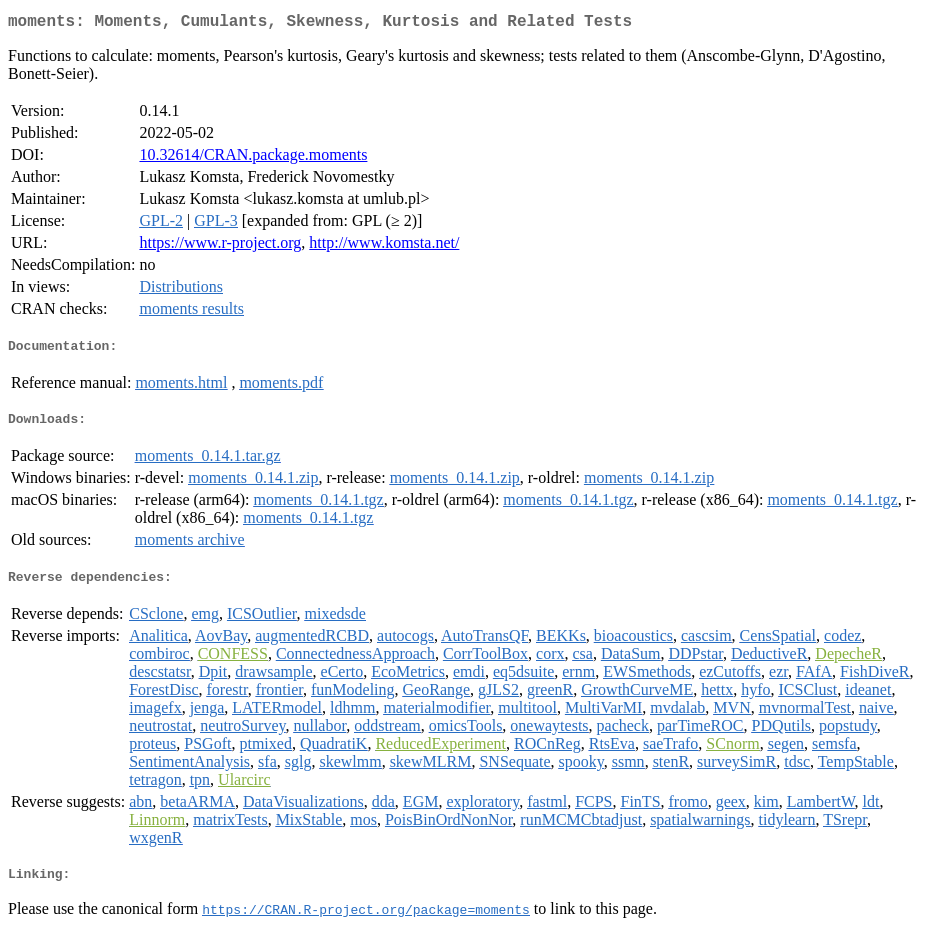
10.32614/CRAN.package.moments (253, 158)
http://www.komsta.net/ (384, 246)
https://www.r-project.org (220, 246)
